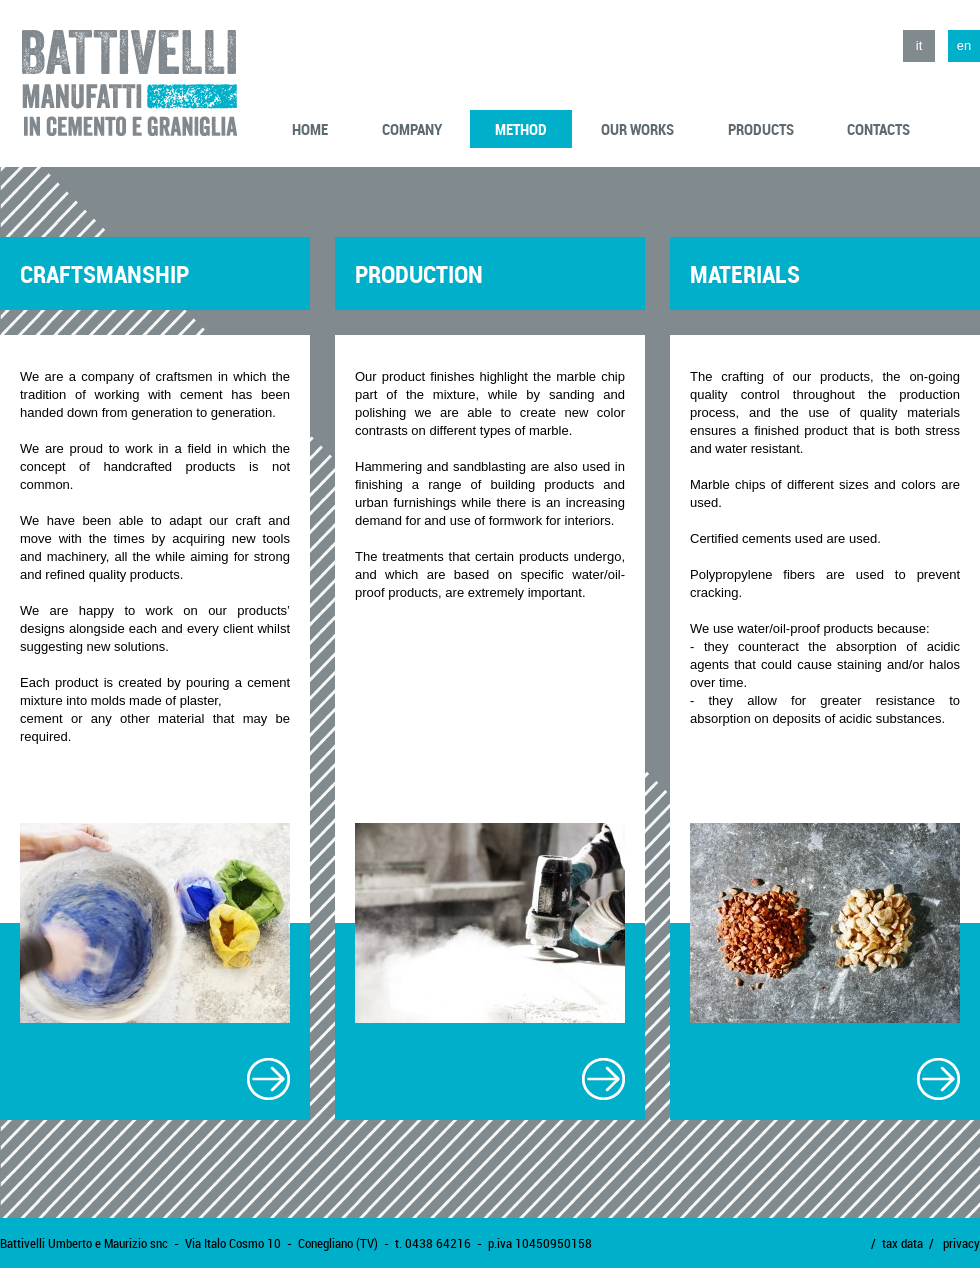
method (521, 129)
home (310, 129)
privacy (961, 1243)
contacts (878, 129)
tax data (902, 1243)
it (919, 45)
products (761, 129)
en (964, 45)
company (412, 129)
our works (637, 129)
